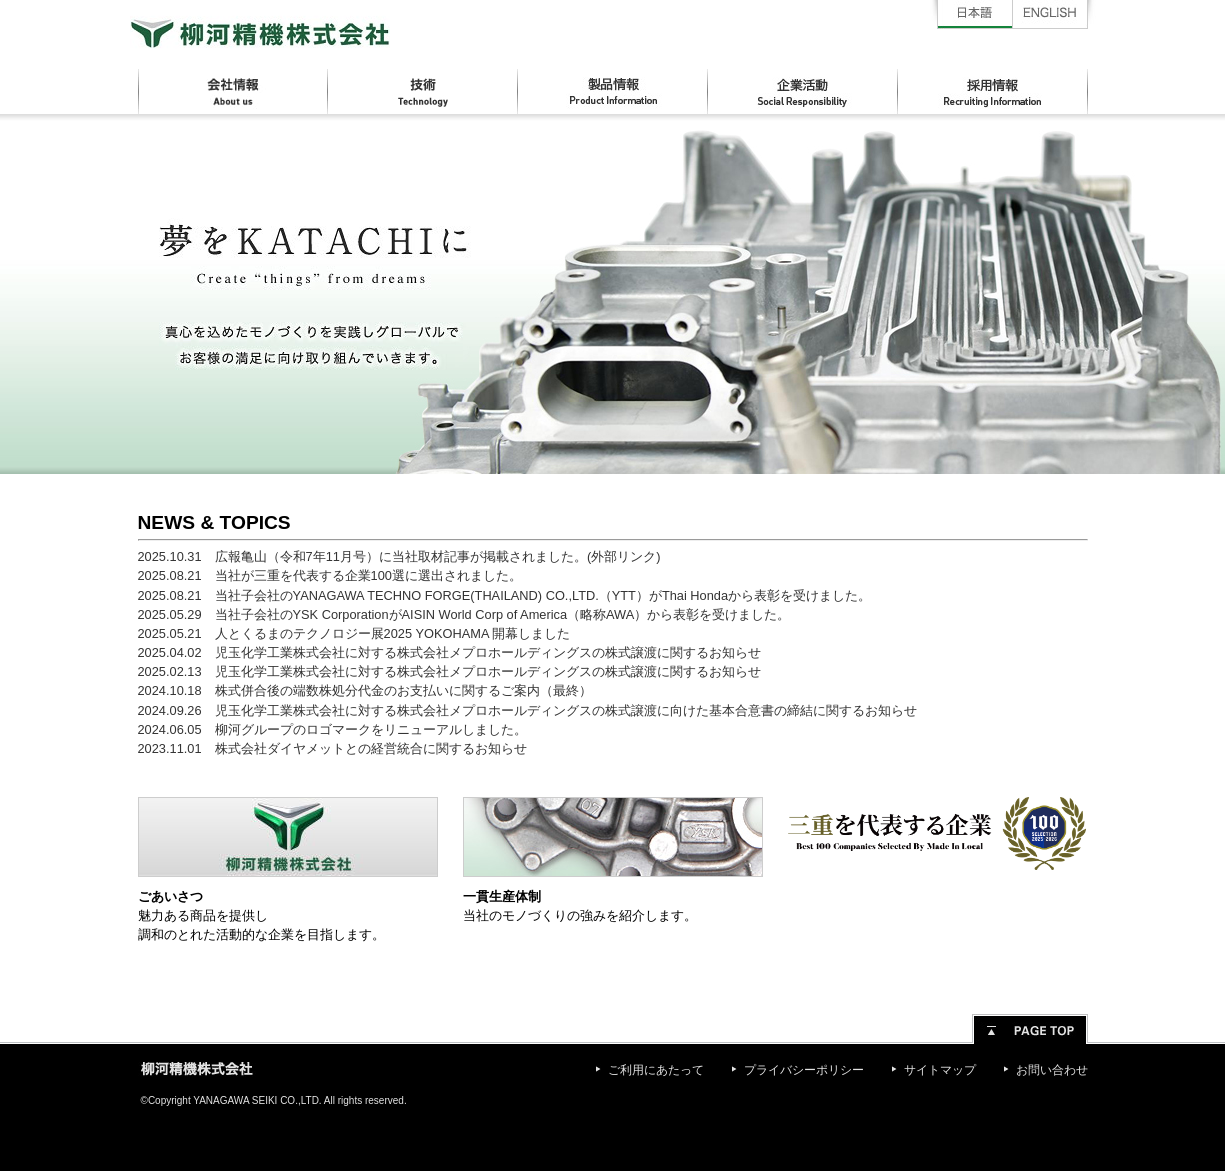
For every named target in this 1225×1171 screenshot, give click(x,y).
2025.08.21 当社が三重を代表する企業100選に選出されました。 (330, 575)
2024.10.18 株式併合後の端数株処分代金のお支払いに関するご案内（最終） (365, 690)
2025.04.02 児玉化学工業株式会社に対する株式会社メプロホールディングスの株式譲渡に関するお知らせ (449, 652)
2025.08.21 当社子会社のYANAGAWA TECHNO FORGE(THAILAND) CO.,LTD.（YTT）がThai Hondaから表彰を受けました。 (505, 595)
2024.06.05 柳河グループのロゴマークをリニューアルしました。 (332, 729)
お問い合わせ (1052, 1070)
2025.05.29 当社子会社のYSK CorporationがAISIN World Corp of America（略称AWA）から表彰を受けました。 (464, 614)
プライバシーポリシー (804, 1070)
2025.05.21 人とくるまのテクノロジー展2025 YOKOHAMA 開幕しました (354, 633)
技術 (423, 91)
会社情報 (233, 91)
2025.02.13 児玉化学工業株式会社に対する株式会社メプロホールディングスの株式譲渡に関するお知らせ (449, 671)
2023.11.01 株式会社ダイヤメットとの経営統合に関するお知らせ (332, 748)
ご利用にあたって (656, 1070)
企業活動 (803, 91)
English (1050, 14)
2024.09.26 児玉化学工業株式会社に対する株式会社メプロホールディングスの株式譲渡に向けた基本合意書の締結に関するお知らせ (527, 710)
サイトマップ (940, 1070)
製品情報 (613, 91)
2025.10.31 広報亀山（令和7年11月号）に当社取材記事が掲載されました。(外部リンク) (399, 556)
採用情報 (993, 91)
